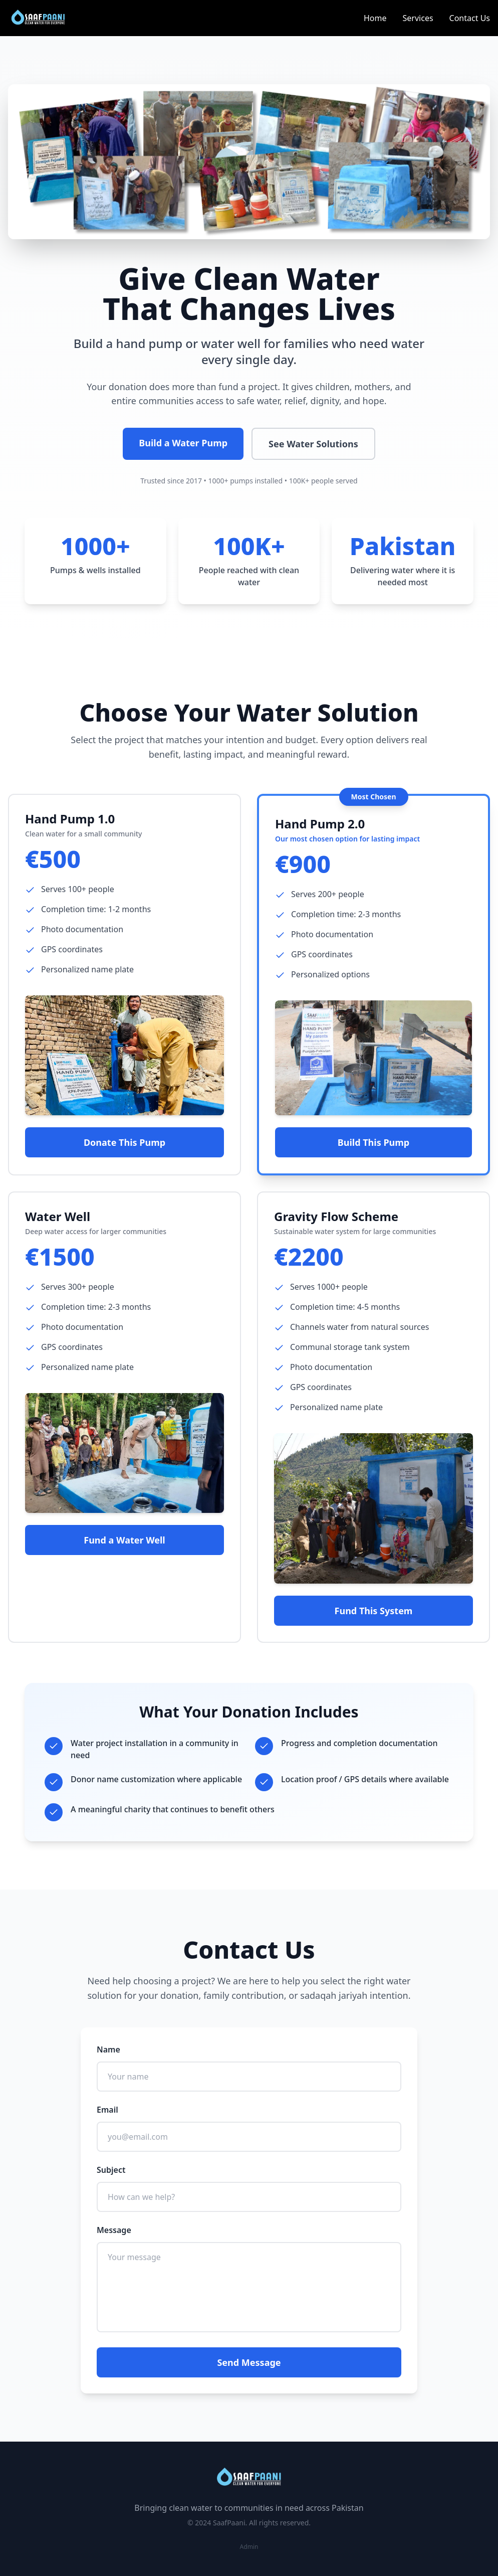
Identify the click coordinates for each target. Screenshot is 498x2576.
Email (107, 2109)
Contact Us (469, 18)
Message (114, 2230)
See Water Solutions (313, 444)
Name (108, 2049)
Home (375, 18)
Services (418, 18)
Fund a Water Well (124, 1540)
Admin (249, 2547)
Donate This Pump (124, 1142)
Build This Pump (373, 1142)
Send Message (249, 2362)
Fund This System (374, 1611)
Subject (111, 2169)
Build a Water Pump (183, 443)
